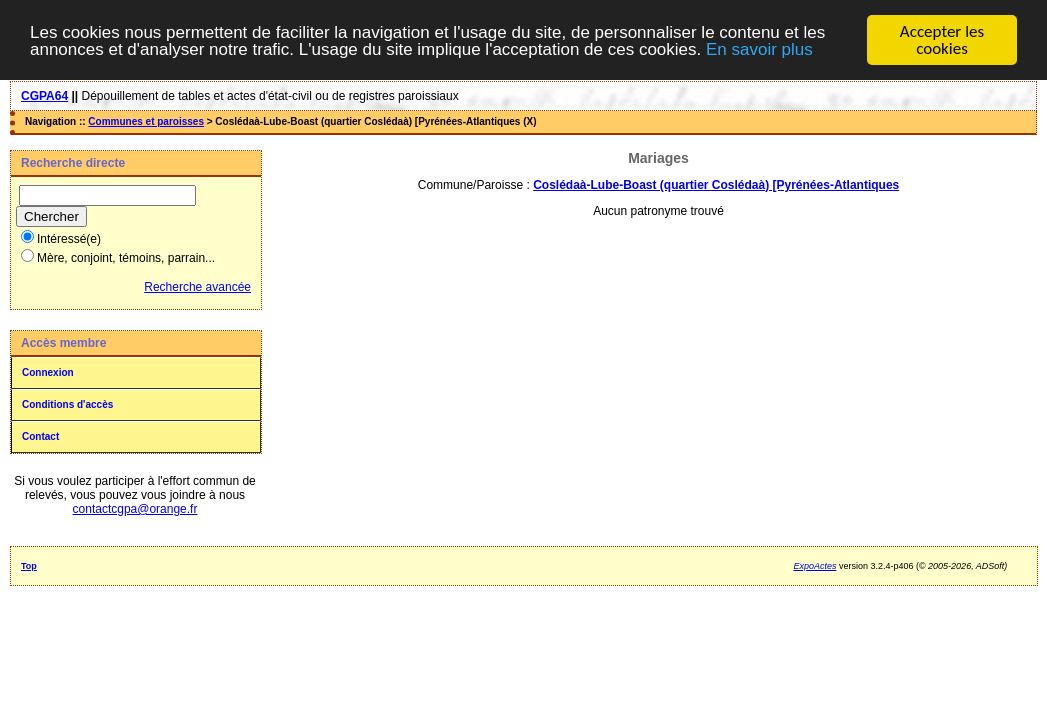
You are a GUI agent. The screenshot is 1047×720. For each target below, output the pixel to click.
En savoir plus (759, 48)
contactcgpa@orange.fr (135, 509)
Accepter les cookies (942, 40)
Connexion (48, 372)
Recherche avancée (197, 287)
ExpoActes (814, 566)
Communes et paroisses (146, 121)
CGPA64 (44, 96)
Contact (40, 436)
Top (29, 566)
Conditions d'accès (67, 404)
